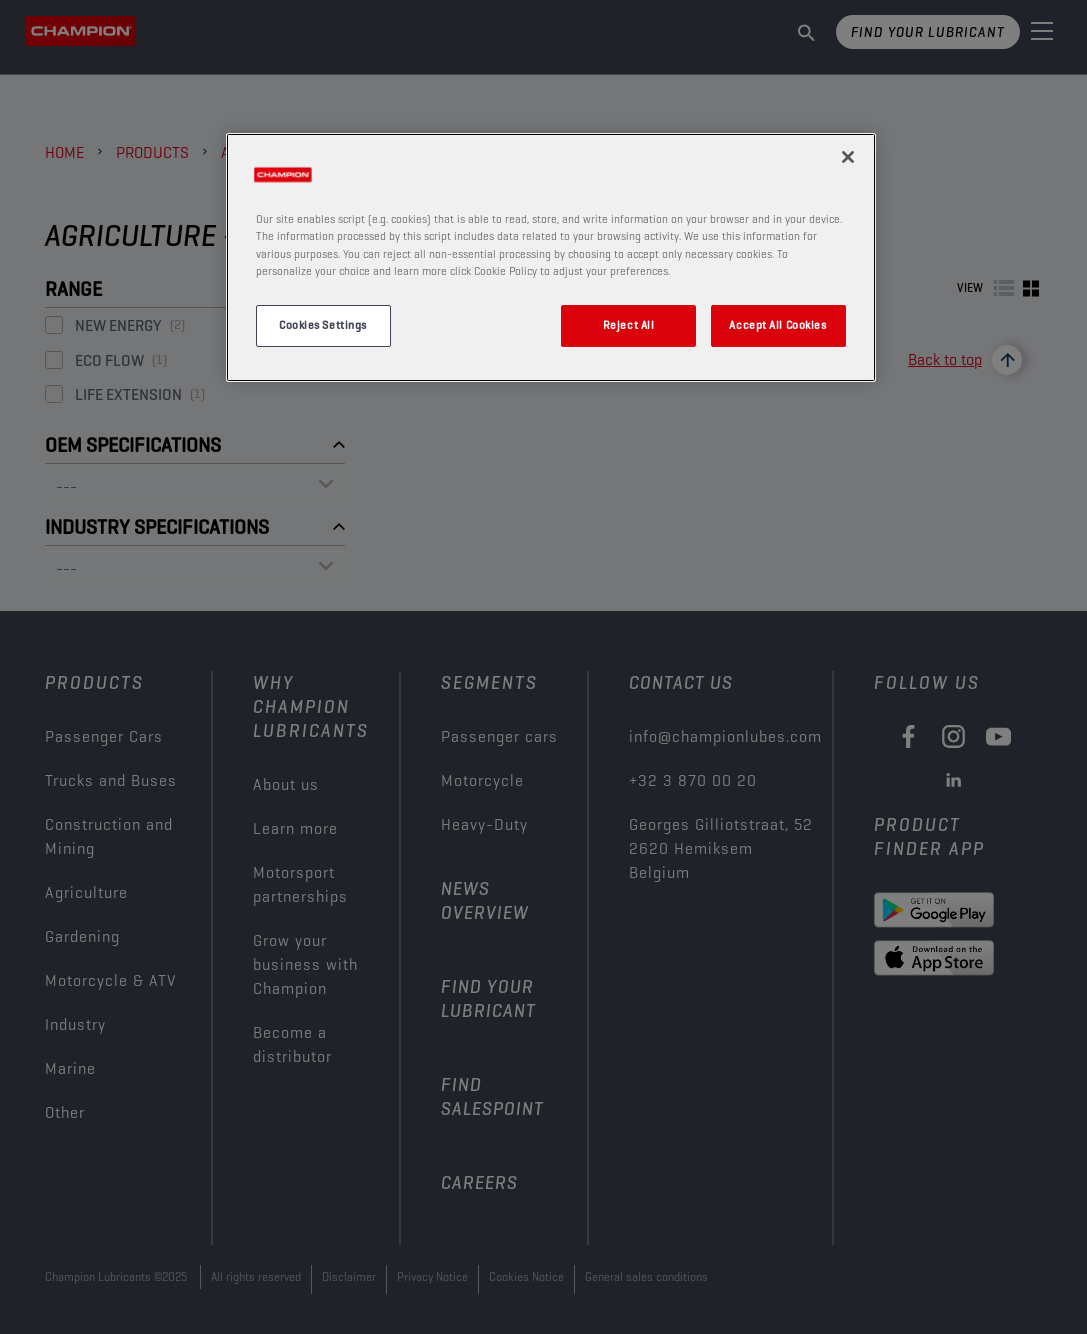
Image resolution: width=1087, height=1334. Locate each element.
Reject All (629, 325)
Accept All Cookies (777, 325)
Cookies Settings (323, 325)
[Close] (848, 157)
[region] (551, 257)
